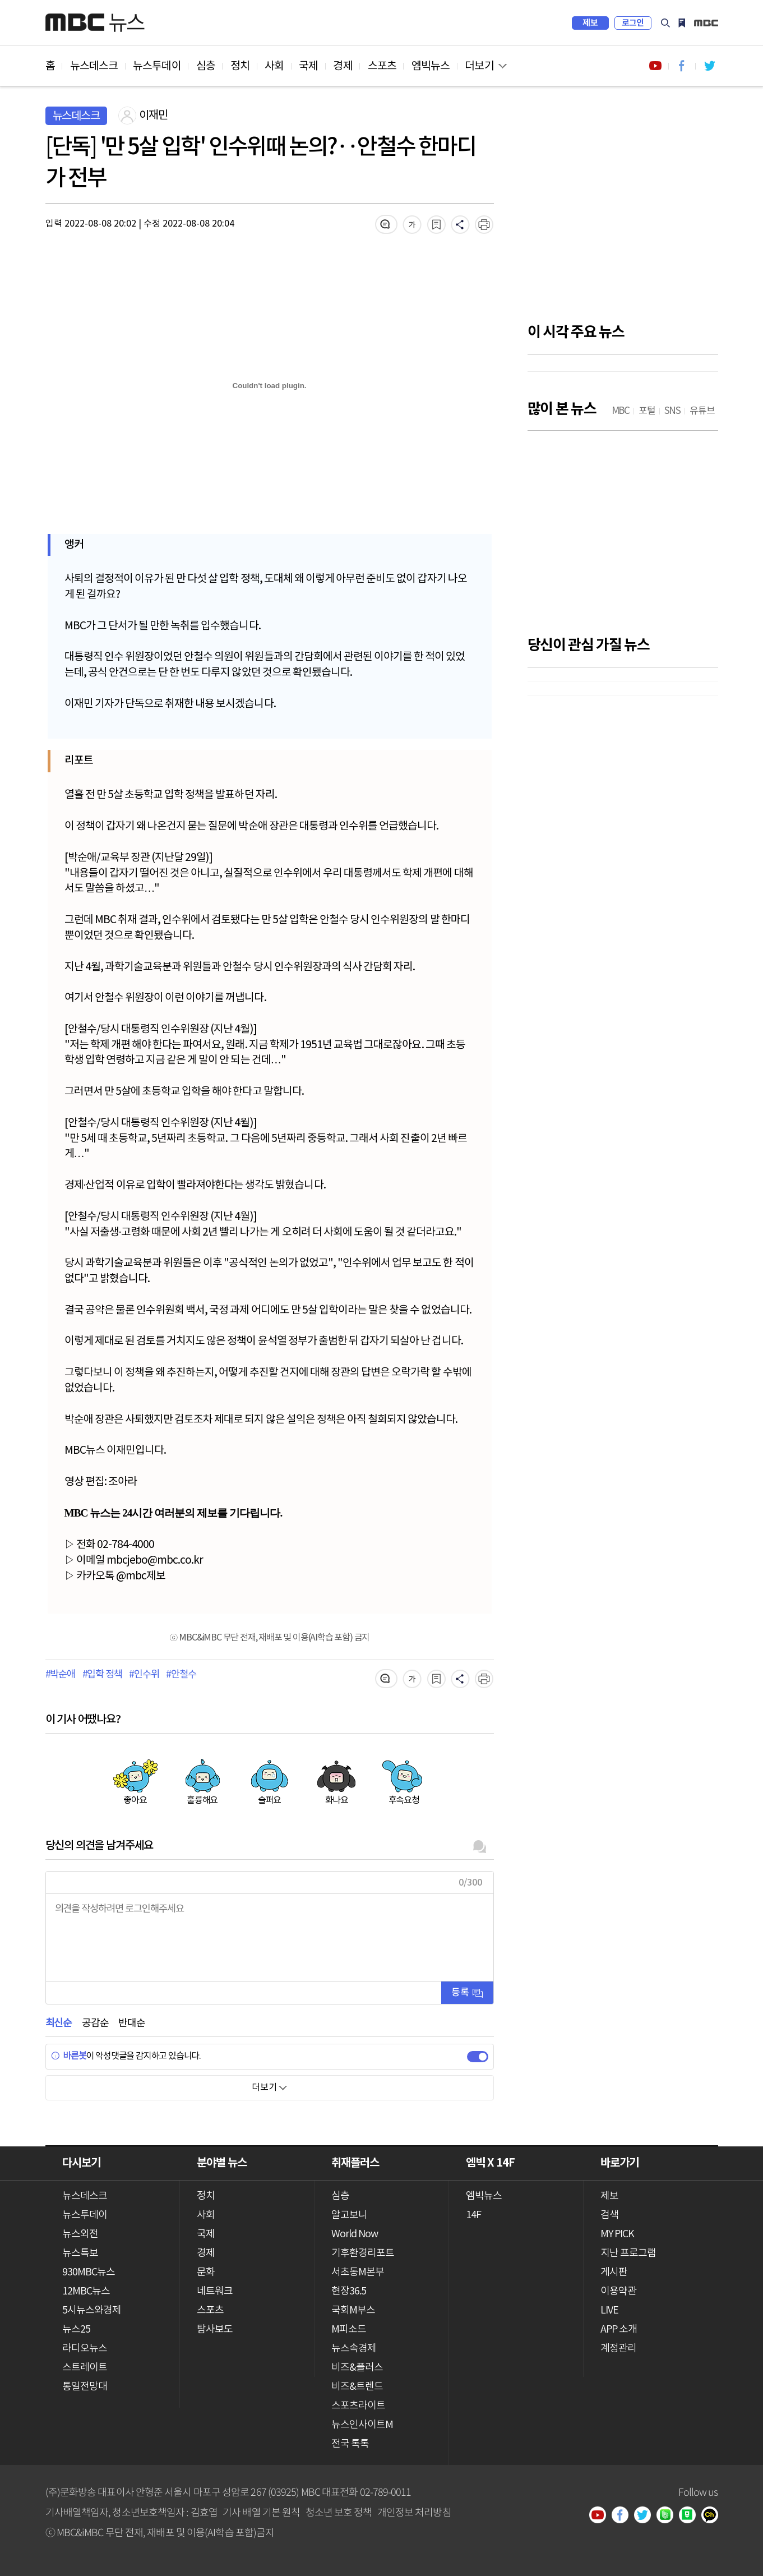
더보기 (479, 66)
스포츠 (382, 66)
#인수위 (144, 1674)
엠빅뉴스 (430, 66)
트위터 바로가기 (709, 66)
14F (473, 2215)
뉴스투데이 (157, 66)
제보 (590, 23)
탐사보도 (215, 2329)
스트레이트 (85, 2368)
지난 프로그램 (628, 2253)
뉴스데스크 (94, 66)
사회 (274, 66)
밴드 (668, 2516)
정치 (239, 66)
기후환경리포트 (363, 2253)
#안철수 (181, 1674)
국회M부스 (353, 2310)
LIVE (609, 2310)
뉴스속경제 (354, 2348)
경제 (342, 66)
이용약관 (618, 2291)
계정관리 (618, 2348)
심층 (205, 66)
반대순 (131, 2023)
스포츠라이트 (358, 2406)
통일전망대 (85, 2387)
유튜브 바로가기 (655, 66)
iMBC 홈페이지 (706, 23)
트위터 (645, 2516)
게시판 (613, 2272)
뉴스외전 (80, 2234)
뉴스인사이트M (362, 2425)
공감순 (95, 2023)
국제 (308, 66)
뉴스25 (76, 2329)
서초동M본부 (358, 2272)
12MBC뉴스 (86, 2291)
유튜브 (600, 2516)
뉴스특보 (80, 2253)
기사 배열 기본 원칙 (261, 2511)
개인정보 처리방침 (414, 2511)
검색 (665, 23)
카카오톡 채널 (713, 2516)
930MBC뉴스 (88, 2272)
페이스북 (623, 2516)
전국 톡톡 (350, 2444)
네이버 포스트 (690, 2516)
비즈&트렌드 (357, 2387)
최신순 (58, 2023)
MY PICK (681, 23)
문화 (206, 2272)
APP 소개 (618, 2329)
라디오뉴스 (85, 2348)
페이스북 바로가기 (682, 66)
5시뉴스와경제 (92, 2310)
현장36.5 (349, 2291)
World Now (354, 2234)
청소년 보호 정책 (339, 2511)
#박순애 (60, 1674)
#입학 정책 (102, 1674)
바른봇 (68, 2056)
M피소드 (348, 2329)
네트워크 (215, 2291)
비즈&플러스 (357, 2368)
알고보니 (349, 2215)
